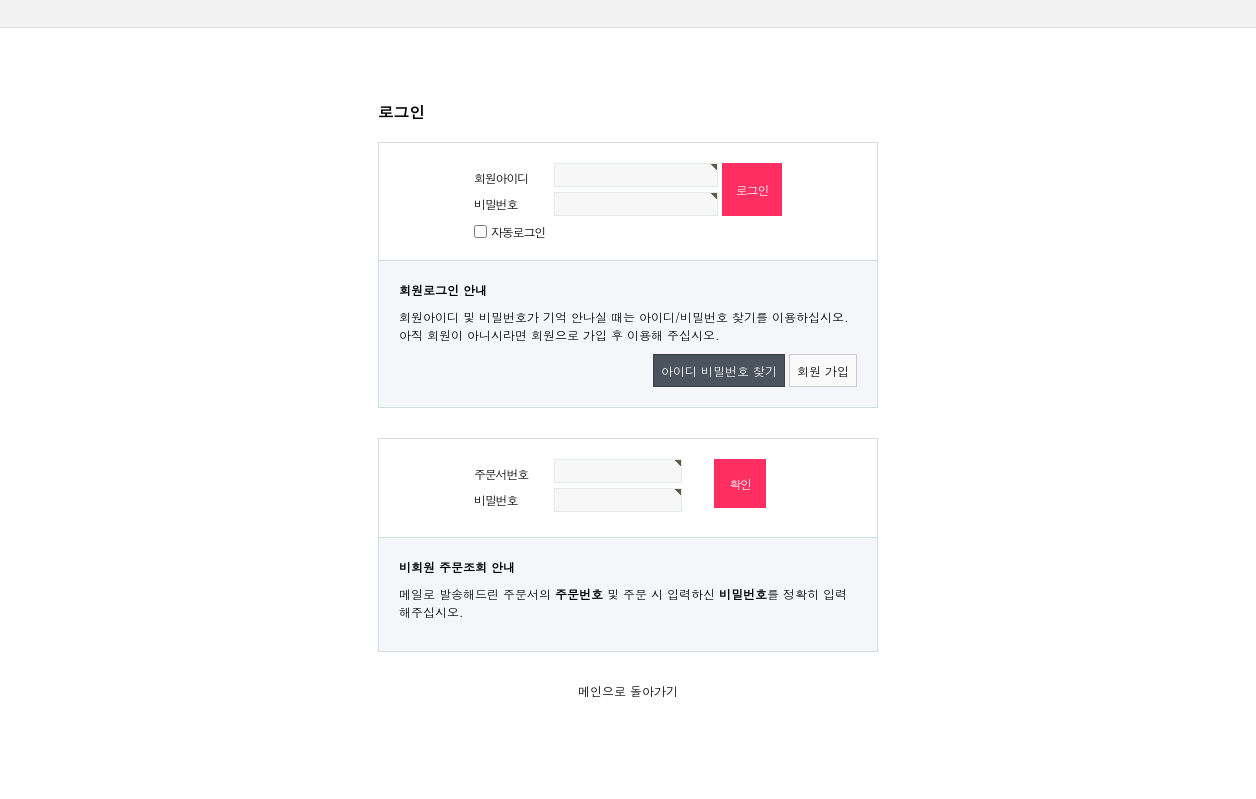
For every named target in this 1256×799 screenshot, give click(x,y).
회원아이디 (501, 177)
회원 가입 (823, 370)
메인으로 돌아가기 (628, 690)
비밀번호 (495, 203)
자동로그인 (518, 231)
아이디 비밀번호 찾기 (719, 370)
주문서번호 (501, 473)
